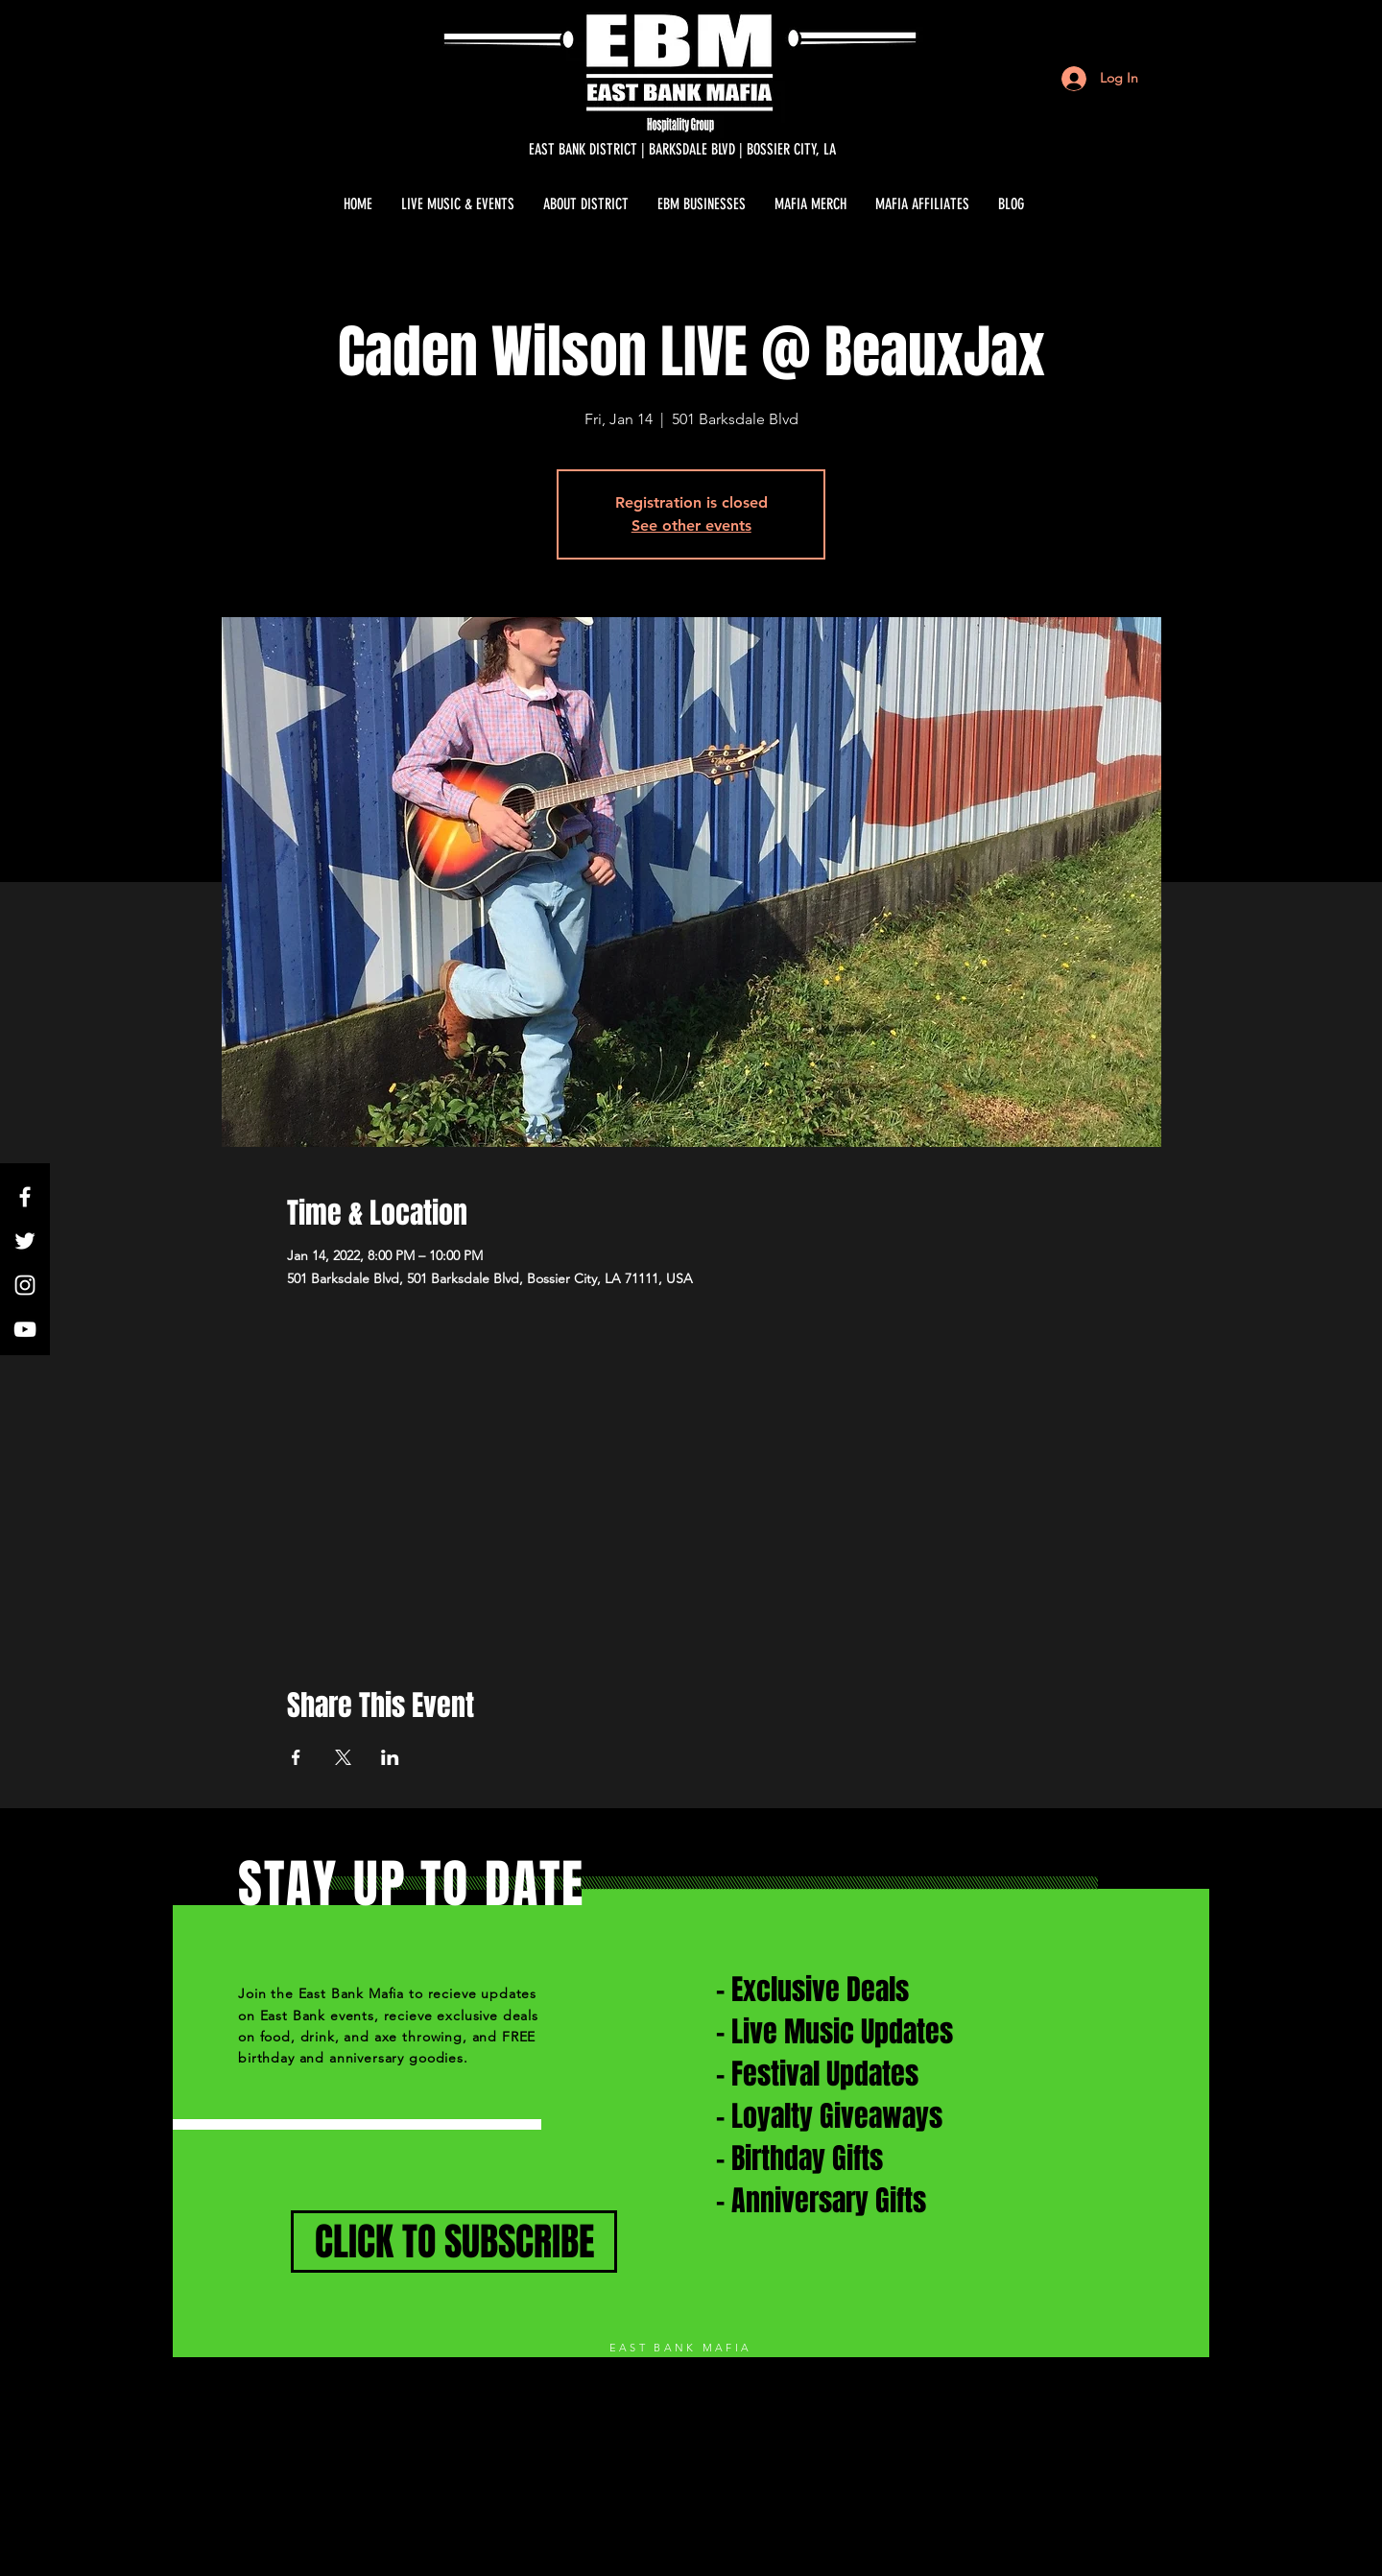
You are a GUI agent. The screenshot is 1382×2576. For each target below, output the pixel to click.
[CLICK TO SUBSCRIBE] (454, 2241)
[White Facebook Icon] (25, 1196)
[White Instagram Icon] (25, 1285)
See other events (691, 525)
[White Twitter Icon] (25, 1241)
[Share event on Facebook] (296, 1757)
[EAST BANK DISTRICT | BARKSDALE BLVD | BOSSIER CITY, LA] (682, 150)
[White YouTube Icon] (25, 1329)
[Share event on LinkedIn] (390, 1757)
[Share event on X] (343, 1757)
